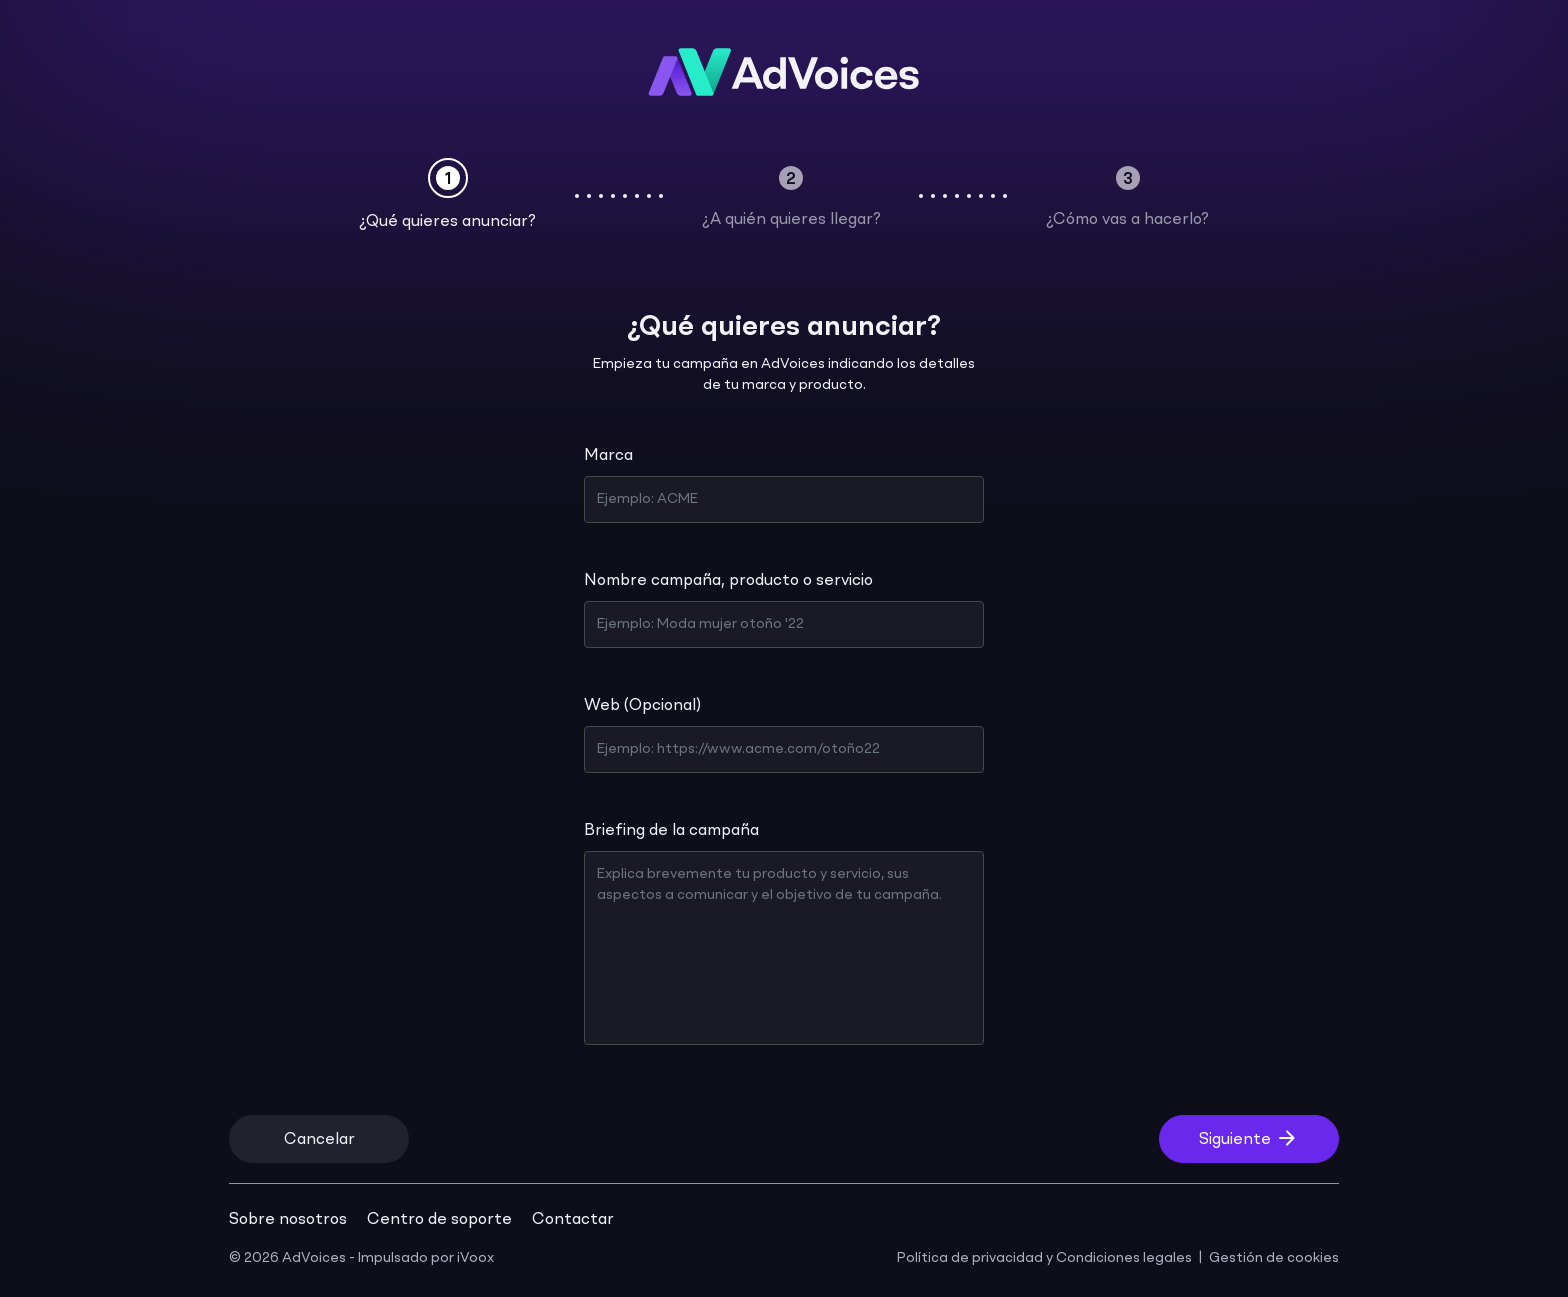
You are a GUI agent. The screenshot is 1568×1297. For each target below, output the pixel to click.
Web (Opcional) (642, 706)
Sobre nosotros (288, 1220)
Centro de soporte (439, 1220)
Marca (608, 456)
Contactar (573, 1220)
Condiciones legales (1124, 1258)
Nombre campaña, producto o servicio (728, 581)
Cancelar (319, 1140)
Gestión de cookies (1274, 1258)
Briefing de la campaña (671, 831)
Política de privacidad (970, 1258)
